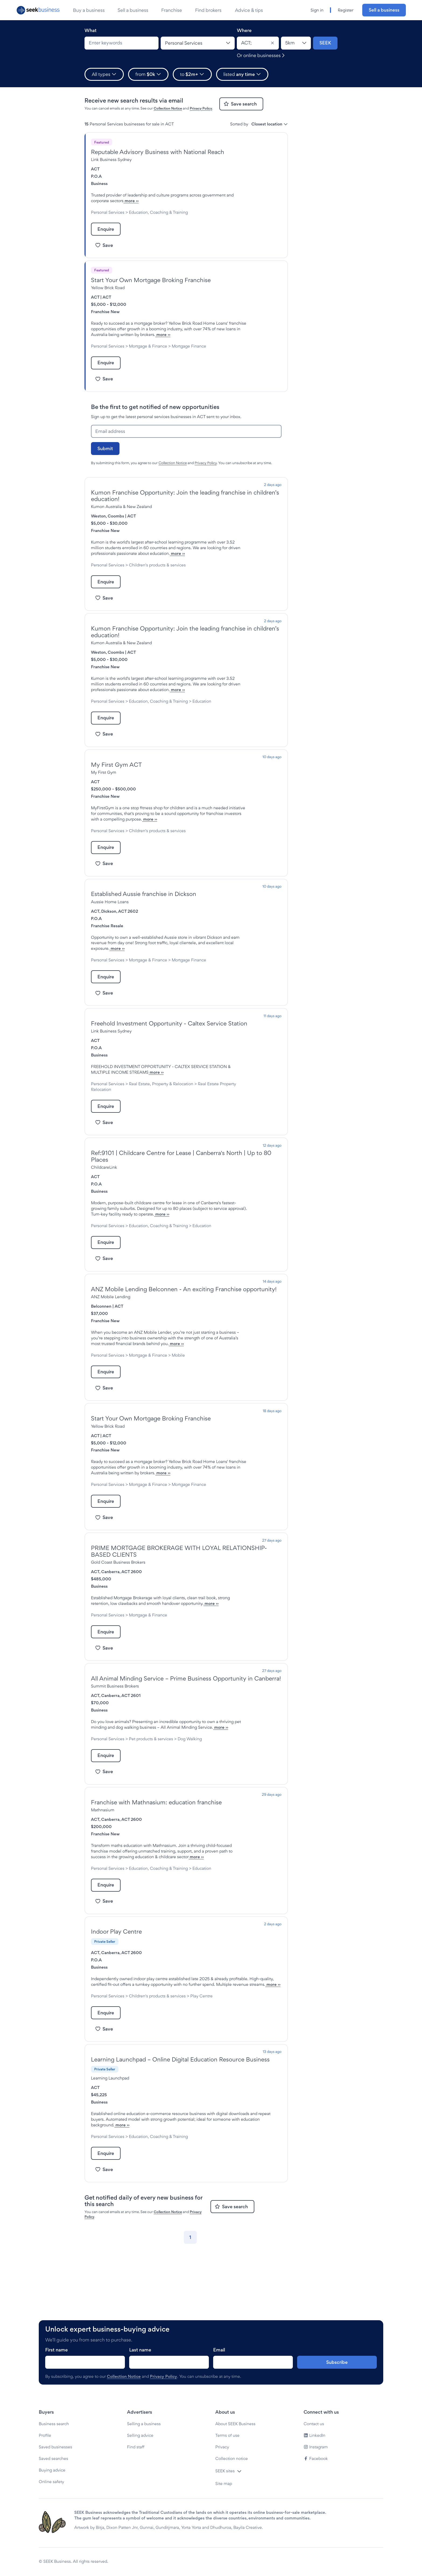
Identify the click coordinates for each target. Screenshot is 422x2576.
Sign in (317, 10)
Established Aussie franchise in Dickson (143, 927)
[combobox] (122, 43)
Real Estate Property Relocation (120, 1129)
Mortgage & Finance (148, 351)
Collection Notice (168, 108)
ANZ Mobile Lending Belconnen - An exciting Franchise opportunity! (184, 1339)
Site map (223, 2523)
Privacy (222, 2486)
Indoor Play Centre (116, 2021)
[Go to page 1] (190, 2327)
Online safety (51, 2521)
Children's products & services (157, 581)
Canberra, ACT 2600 (121, 1639)
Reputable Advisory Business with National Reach (157, 151)
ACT (95, 169)
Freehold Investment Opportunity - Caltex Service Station (169, 1062)
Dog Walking (190, 1817)
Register (345, 10)
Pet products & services (151, 1817)
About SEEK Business (235, 2463)
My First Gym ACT (116, 792)
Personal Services (107, 212)
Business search (54, 2463)
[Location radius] (296, 43)
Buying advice (52, 2509)
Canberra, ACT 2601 (120, 1768)
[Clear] (272, 43)
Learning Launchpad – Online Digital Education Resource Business (180, 2149)
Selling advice (140, 2474)
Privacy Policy (201, 108)
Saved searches (53, 2498)
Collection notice (231, 2498)
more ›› (163, 200)
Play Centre (201, 2086)
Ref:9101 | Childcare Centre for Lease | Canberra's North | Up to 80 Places (181, 1196)
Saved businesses (55, 2486)
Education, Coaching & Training (158, 212)
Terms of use (227, 2474)
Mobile (178, 1411)
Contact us (314, 2463)
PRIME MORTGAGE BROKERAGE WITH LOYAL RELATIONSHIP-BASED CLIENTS (179, 1619)
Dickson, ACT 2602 (119, 944)
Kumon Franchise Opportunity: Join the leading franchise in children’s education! (185, 507)
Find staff (136, 2486)
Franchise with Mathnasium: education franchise (156, 1881)
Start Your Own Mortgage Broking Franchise (151, 280)
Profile (45, 2474)
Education (100, 729)
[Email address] (186, 442)
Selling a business (144, 2463)
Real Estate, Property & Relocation (161, 1123)
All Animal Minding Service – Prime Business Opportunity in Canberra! (186, 1751)
